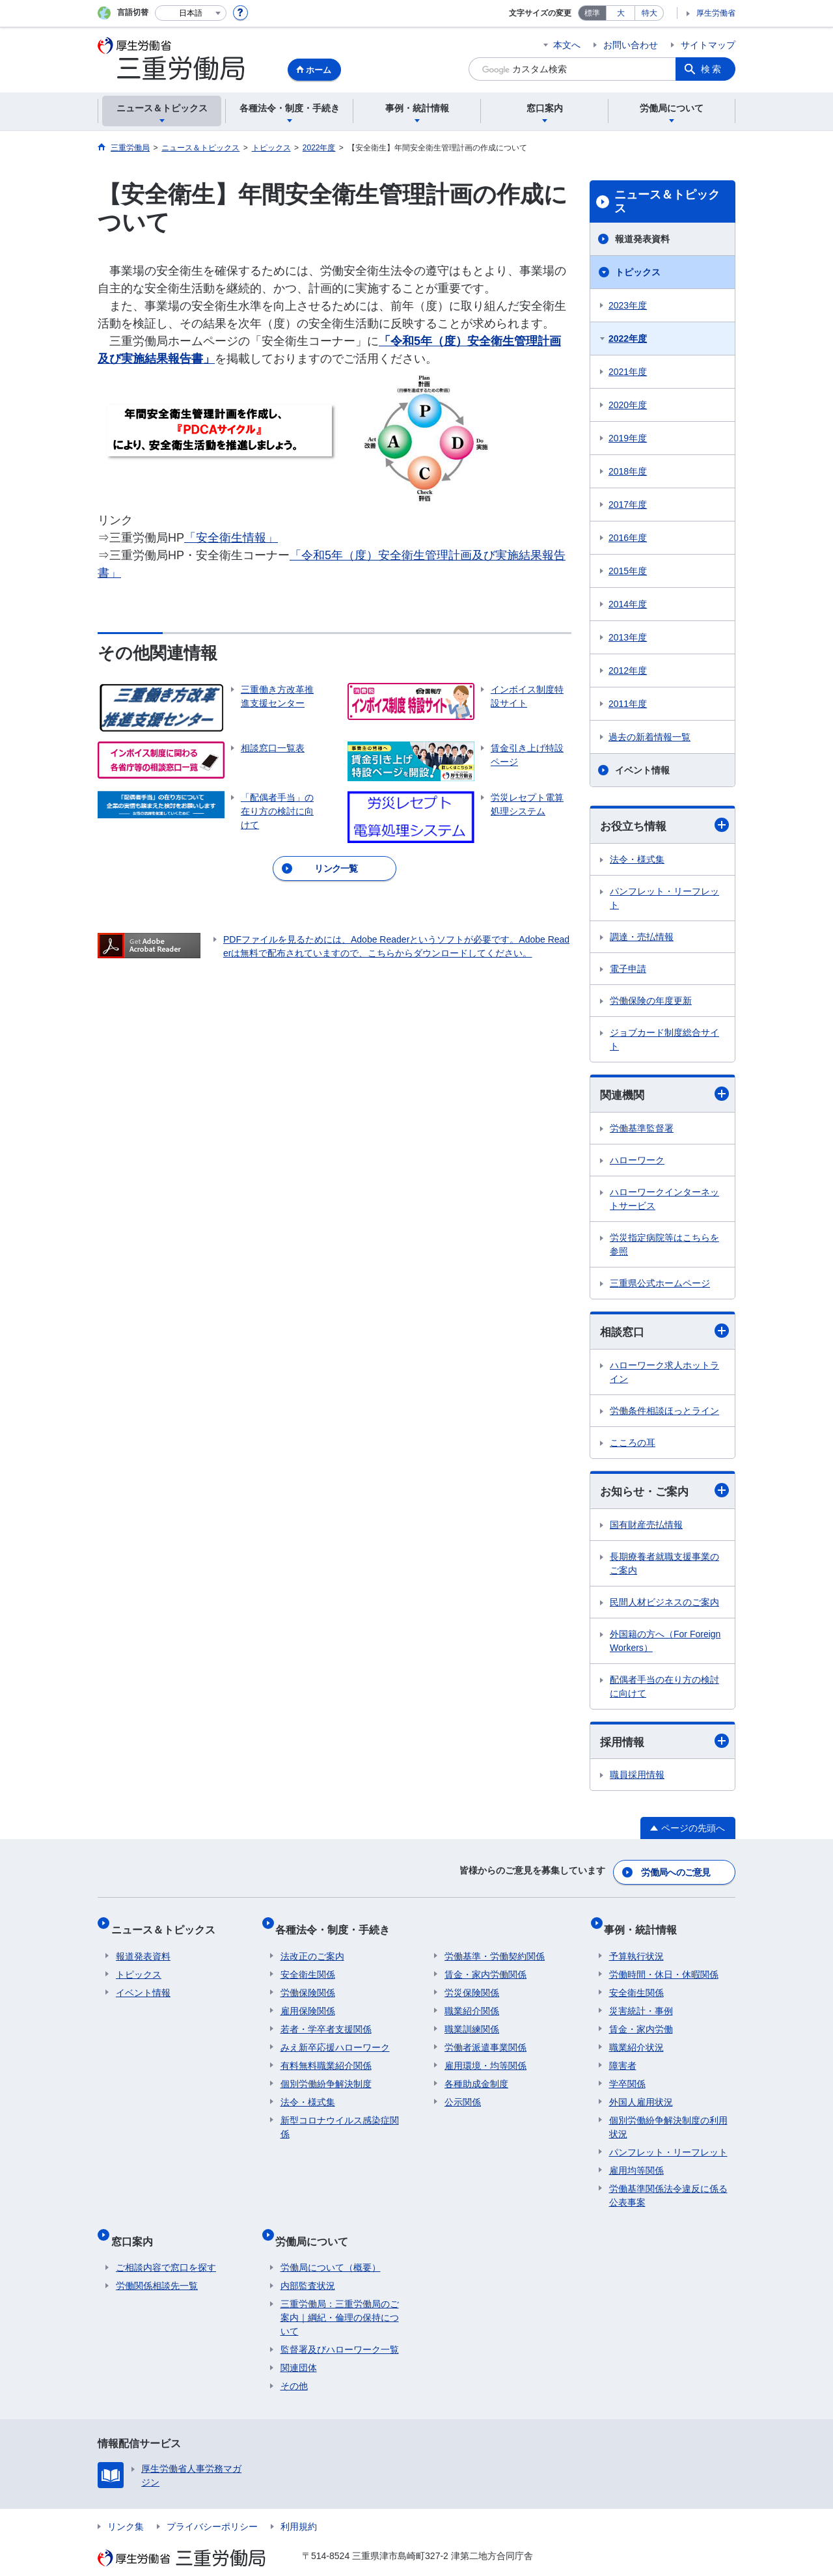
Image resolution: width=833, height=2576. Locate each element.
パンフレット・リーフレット (664, 899)
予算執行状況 (636, 1946)
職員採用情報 (637, 1780)
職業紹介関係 (471, 2001)
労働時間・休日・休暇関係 (663, 1965)
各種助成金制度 (476, 2074)
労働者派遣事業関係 (485, 2037)
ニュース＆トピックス (667, 201)
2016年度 (627, 538)
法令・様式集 (637, 860)
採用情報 (664, 1745)
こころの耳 (632, 1445)
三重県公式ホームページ (660, 1285)
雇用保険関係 (307, 2001)
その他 (294, 2366)
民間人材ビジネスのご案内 (664, 1606)
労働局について (316, 2225)
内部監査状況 (307, 2265)
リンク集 (125, 2506)
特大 (649, 13)
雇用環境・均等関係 (485, 2056)
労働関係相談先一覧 (157, 2265)
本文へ (566, 44)
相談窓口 (664, 1333)
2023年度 (627, 305)
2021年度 (627, 372)
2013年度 (627, 637)
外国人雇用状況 (641, 2092)
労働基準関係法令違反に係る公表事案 (668, 2186)
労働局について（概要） (330, 2247)
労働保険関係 (307, 1983)
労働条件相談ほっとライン (664, 1413)
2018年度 (627, 471)
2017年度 (627, 504)
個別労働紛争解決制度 (326, 2074)
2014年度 (627, 604)
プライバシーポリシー (212, 2506)
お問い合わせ (630, 44)
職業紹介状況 (636, 2037)
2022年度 (627, 338)
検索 (712, 69)
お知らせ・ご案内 (664, 1493)
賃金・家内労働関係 (485, 1965)
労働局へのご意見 (676, 1873)
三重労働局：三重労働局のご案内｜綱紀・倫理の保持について (339, 2297)
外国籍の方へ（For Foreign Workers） (665, 1645)
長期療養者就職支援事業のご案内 (664, 1567)
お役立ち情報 (664, 825)
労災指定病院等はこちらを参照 (664, 1246)
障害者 (622, 2056)
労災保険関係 (471, 1983)
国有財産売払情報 (646, 1528)
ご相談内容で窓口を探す (166, 2247)
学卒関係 (627, 2074)
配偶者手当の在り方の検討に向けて (664, 1690)
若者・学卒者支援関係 (326, 2019)
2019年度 (627, 438)
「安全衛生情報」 (231, 537)
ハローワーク (637, 1162)
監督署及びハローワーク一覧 (339, 2329)
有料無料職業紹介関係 (326, 2056)
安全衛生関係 (307, 1965)
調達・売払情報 (642, 937)
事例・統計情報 (645, 1924)
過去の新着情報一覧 (649, 737)
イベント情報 (642, 770)
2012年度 (627, 670)
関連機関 (664, 1095)
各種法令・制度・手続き (337, 1924)
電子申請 (628, 969)
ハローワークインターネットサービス (664, 1201)
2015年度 (627, 571)
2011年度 (627, 704)
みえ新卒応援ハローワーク (335, 2037)
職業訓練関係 (471, 2019)
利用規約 (298, 2506)
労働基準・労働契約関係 (494, 1946)
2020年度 (627, 405)
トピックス (638, 272)
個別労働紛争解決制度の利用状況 (668, 2117)
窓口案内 (136, 2225)
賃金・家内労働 (641, 2019)
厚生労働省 (715, 13)
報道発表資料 (642, 239)
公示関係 (462, 2092)
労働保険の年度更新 (651, 1001)
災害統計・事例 (641, 2001)
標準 (592, 13)
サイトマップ (708, 44)
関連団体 (298, 2347)
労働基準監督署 (642, 1130)
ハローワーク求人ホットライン (664, 1375)
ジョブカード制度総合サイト (664, 1040)
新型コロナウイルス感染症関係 (339, 2117)
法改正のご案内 (312, 1946)
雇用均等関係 (636, 2160)
